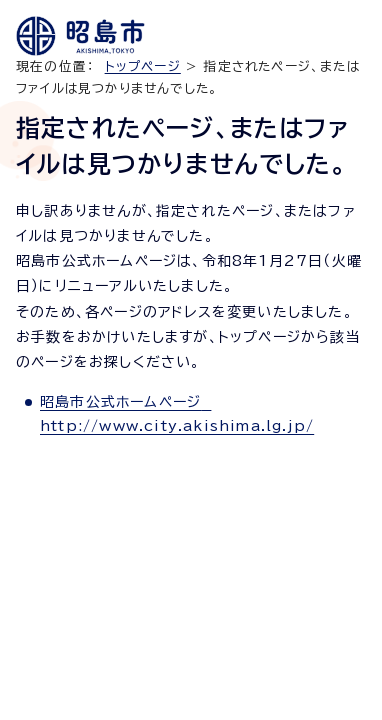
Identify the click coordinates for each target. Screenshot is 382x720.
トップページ (143, 66)
